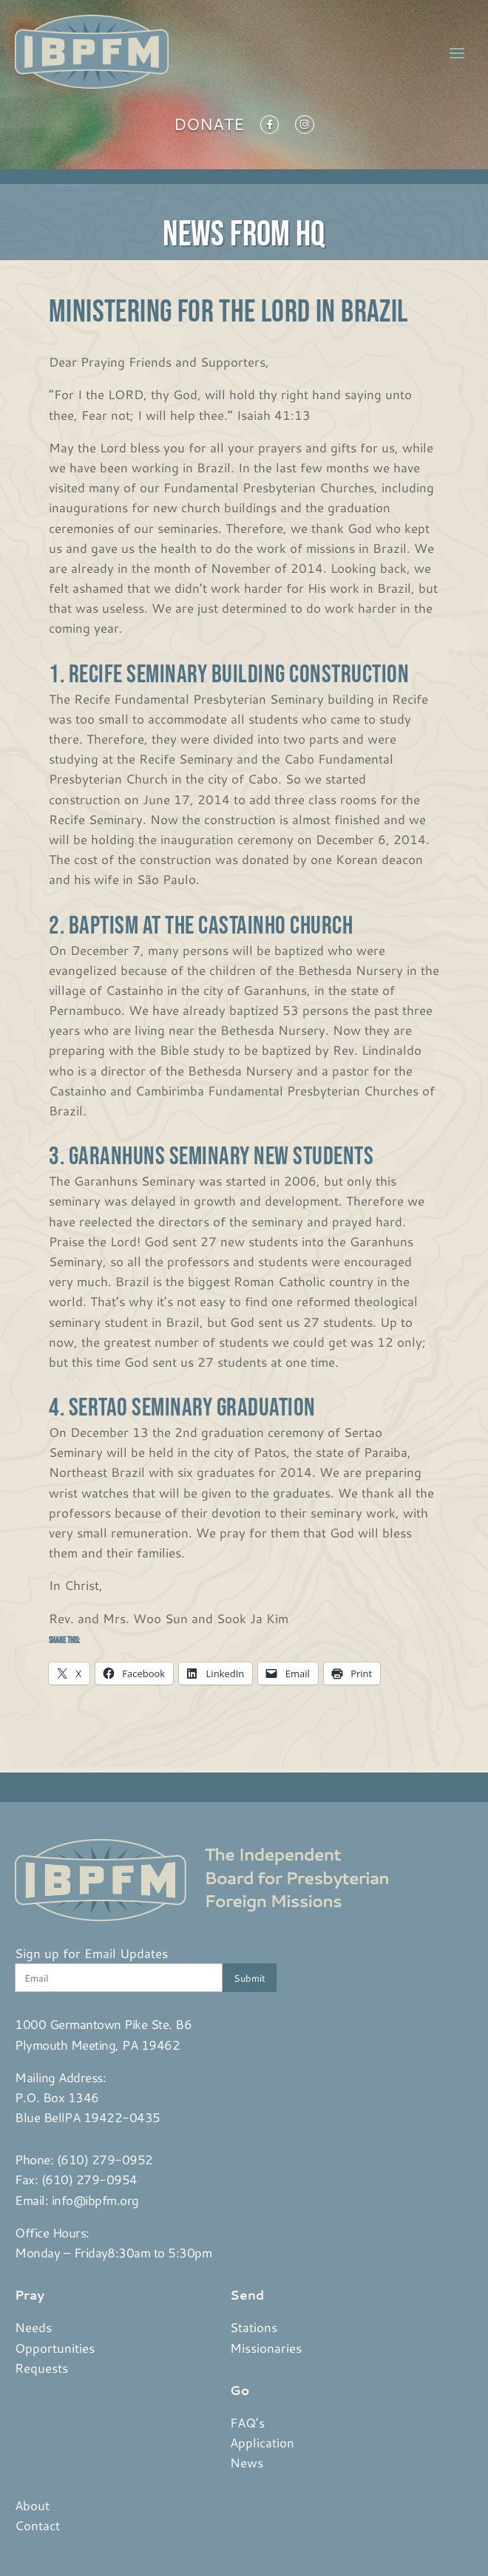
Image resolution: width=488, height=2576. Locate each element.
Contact (37, 2525)
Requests (41, 2367)
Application (262, 2442)
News (246, 2462)
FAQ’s (247, 2422)
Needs (33, 2327)
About (32, 2505)
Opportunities (55, 2347)
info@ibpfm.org (95, 2200)
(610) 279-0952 (105, 2159)
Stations (253, 2327)
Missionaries (266, 2347)
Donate (209, 127)
